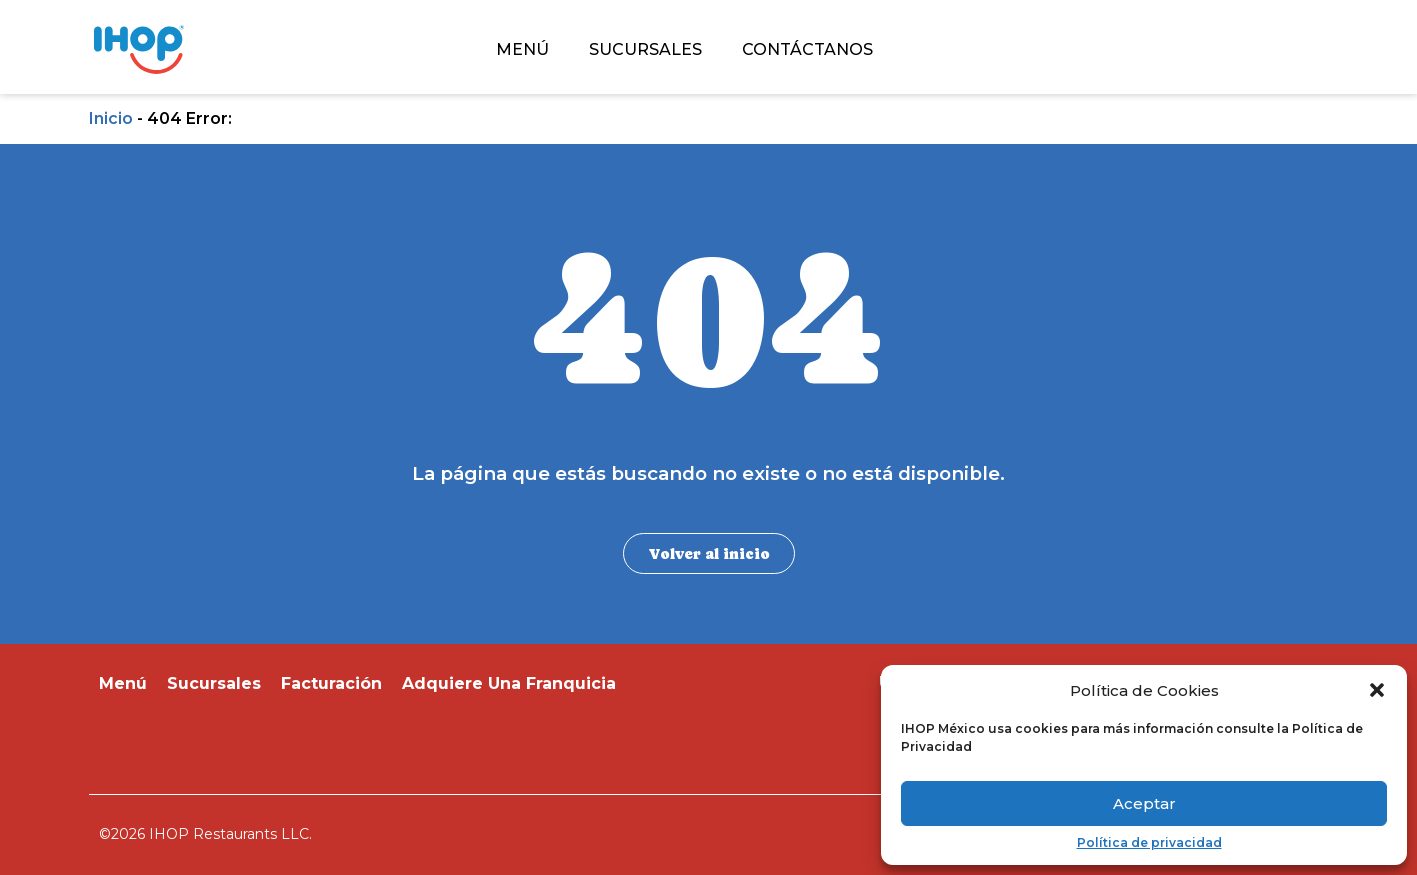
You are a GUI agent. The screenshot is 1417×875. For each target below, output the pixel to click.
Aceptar (1144, 803)
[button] (1377, 690)
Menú (123, 683)
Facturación (331, 683)
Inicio (111, 118)
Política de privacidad (1149, 843)
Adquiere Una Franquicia (509, 683)
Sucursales (214, 683)
